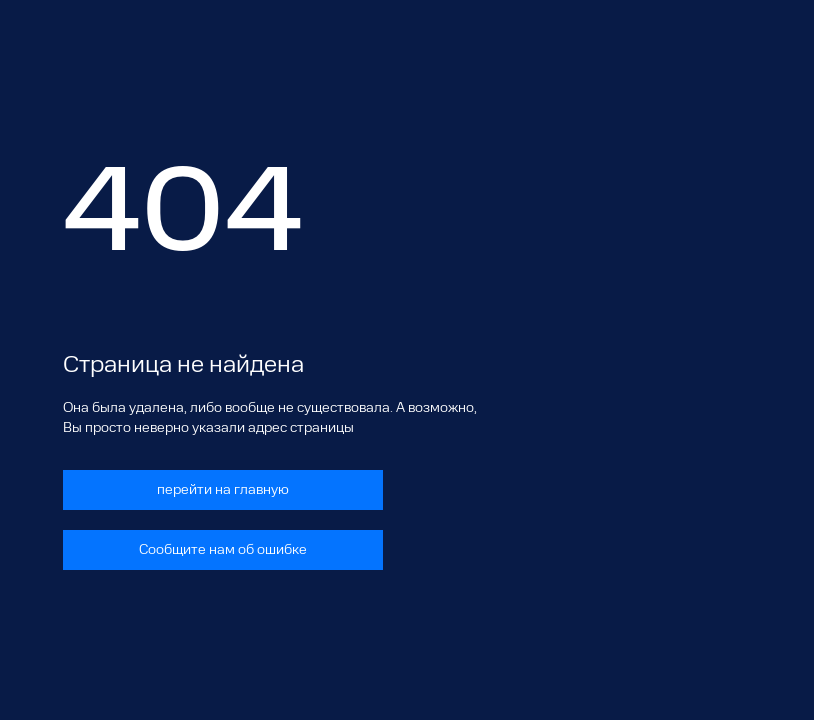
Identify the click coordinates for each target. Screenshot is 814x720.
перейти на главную (223, 490)
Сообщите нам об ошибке (223, 550)
